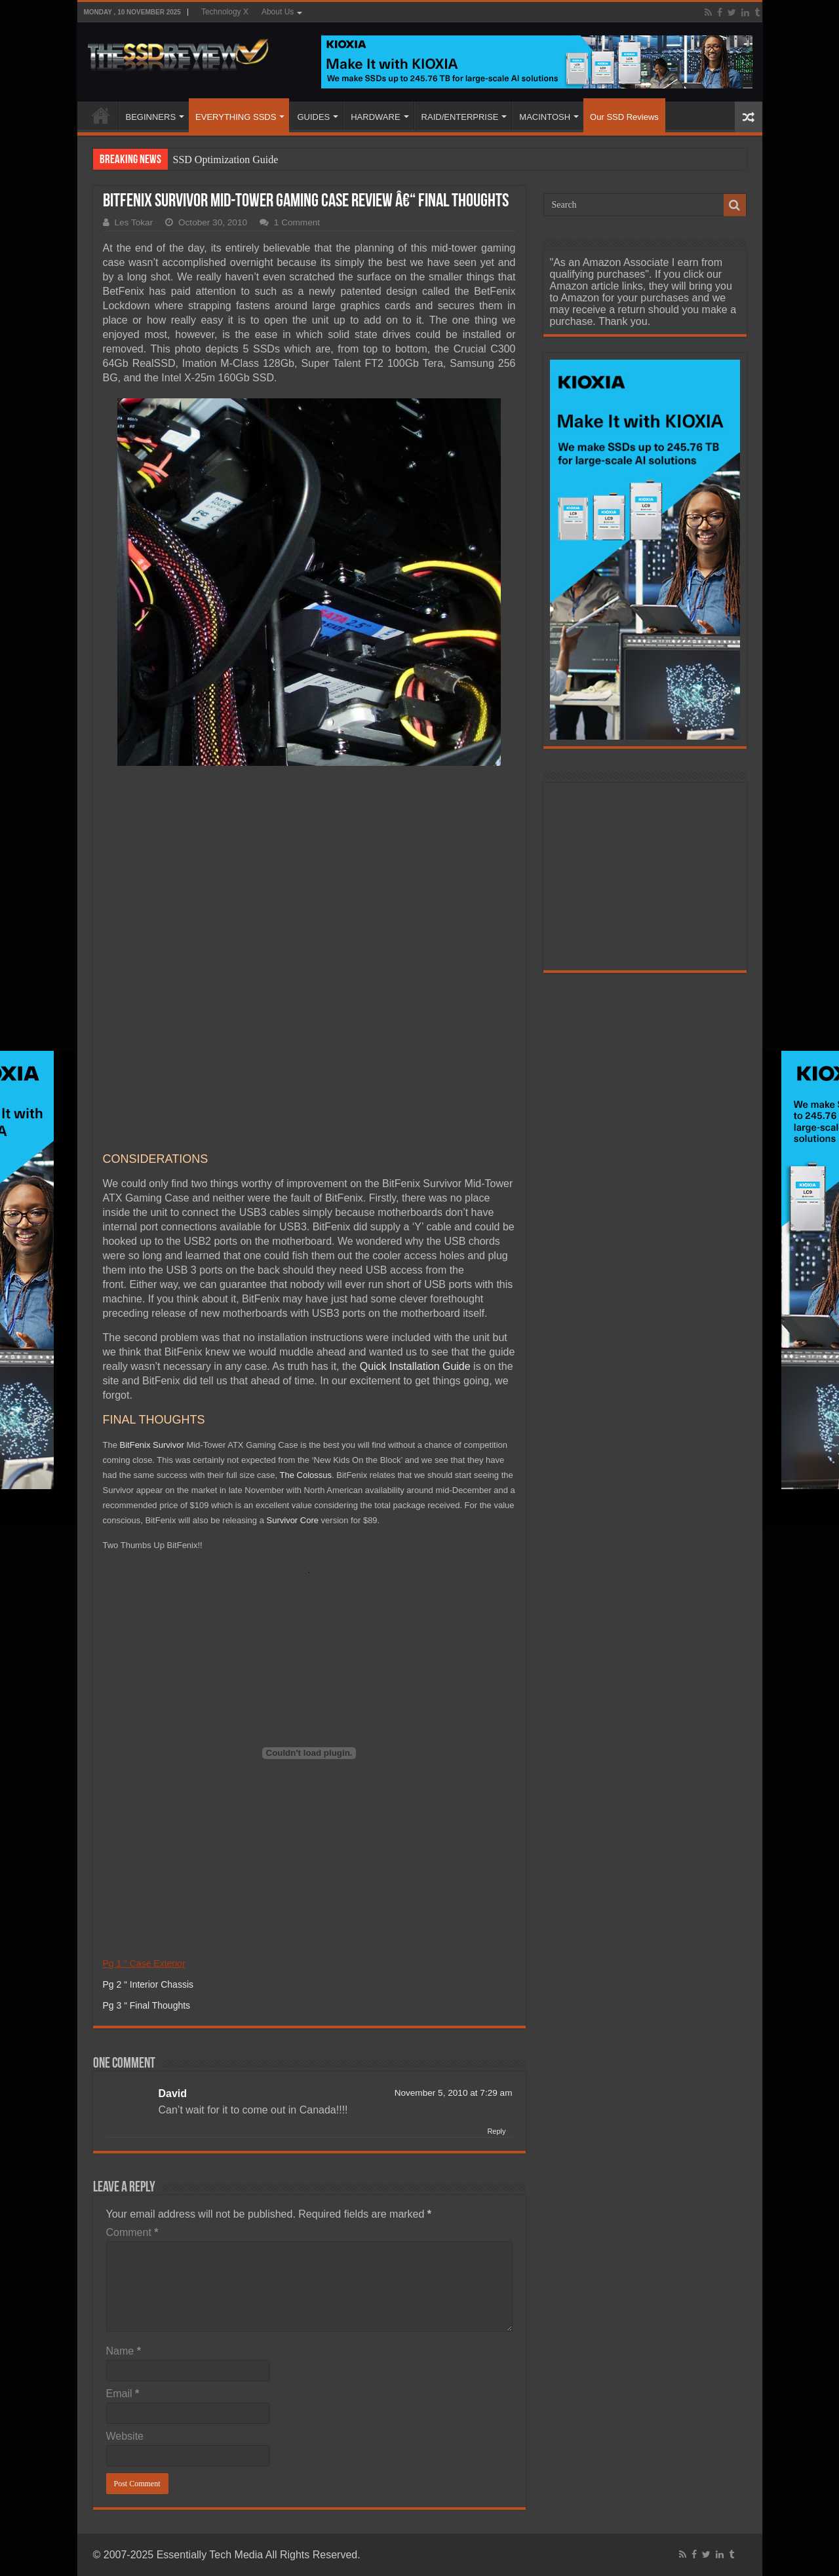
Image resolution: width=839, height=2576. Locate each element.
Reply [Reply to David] (496, 1934)
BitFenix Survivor (152, 1248)
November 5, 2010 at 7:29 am (454, 1896)
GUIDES (313, 117)
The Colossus (306, 1278)
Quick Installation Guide (415, 1169)
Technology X (224, 11)
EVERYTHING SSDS (235, 117)
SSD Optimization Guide (226, 159)
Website (125, 2239)
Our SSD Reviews (624, 117)
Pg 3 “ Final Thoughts (147, 1808)
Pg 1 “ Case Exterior (144, 1766)
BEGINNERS (151, 117)
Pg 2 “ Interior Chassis (148, 1787)
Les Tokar (134, 222)
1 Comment (297, 222)
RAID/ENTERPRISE (460, 117)
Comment (132, 2035)
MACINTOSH (544, 117)
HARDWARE (375, 117)
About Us (278, 11)
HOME (101, 115)
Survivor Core (293, 1323)
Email (123, 2196)
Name (123, 2153)
